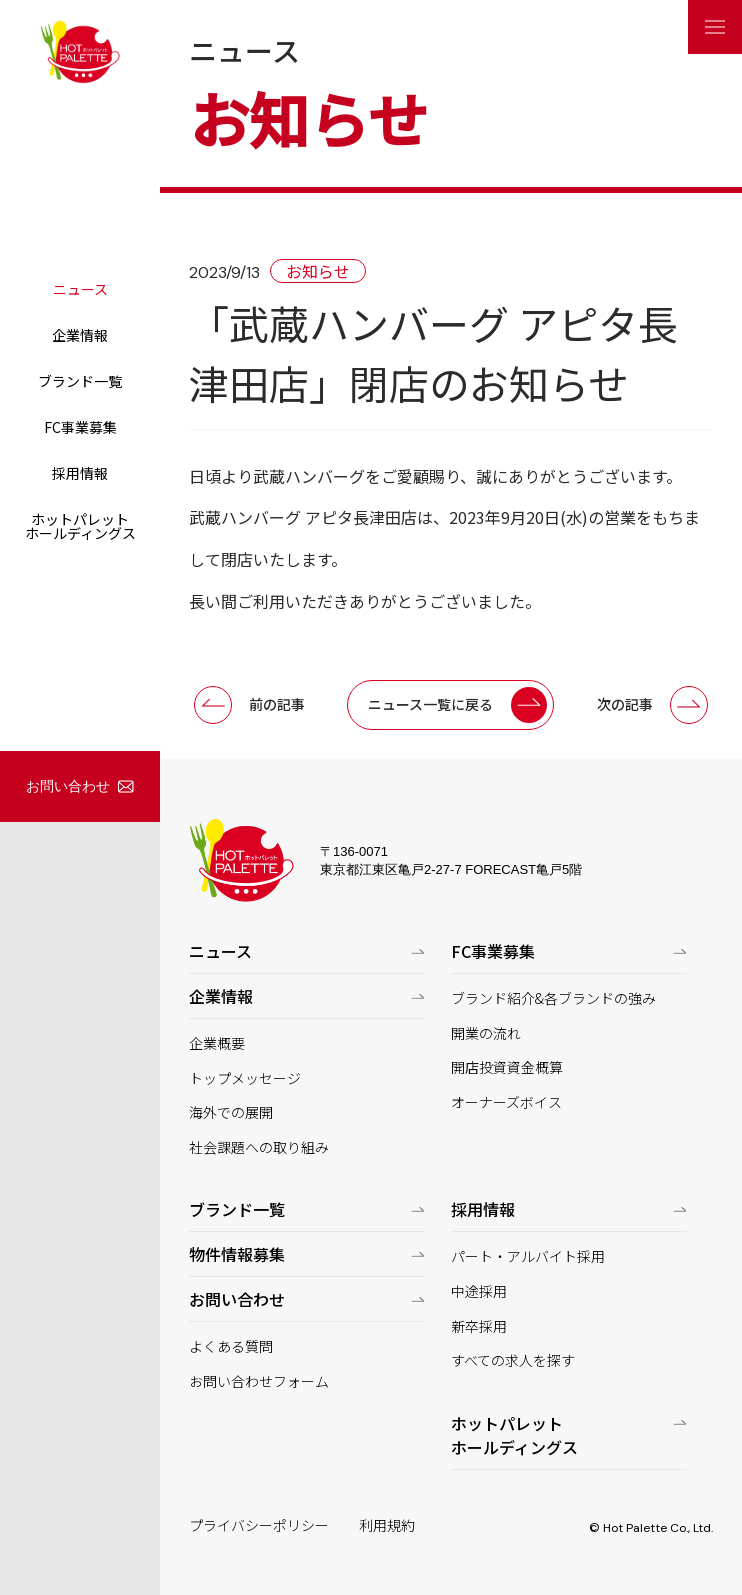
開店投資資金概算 (507, 1067)
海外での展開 (231, 1112)
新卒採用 (479, 1326)
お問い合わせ (68, 786)
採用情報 (80, 473)
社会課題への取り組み (259, 1147)
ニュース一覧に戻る (430, 704)
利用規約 (387, 1525)
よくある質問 (231, 1346)
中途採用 (479, 1291)
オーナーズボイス (506, 1102)
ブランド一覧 (80, 381)
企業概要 (217, 1043)
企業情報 (80, 335)
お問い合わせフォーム (259, 1381)
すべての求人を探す (513, 1360)
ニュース (80, 289)
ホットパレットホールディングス (80, 526)
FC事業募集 (80, 427)
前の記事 (277, 704)
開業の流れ (486, 1033)
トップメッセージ (245, 1078)
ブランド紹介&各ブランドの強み (553, 998)
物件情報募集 (237, 1254)
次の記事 (625, 704)
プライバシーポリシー (259, 1525)
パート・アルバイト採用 (528, 1256)
